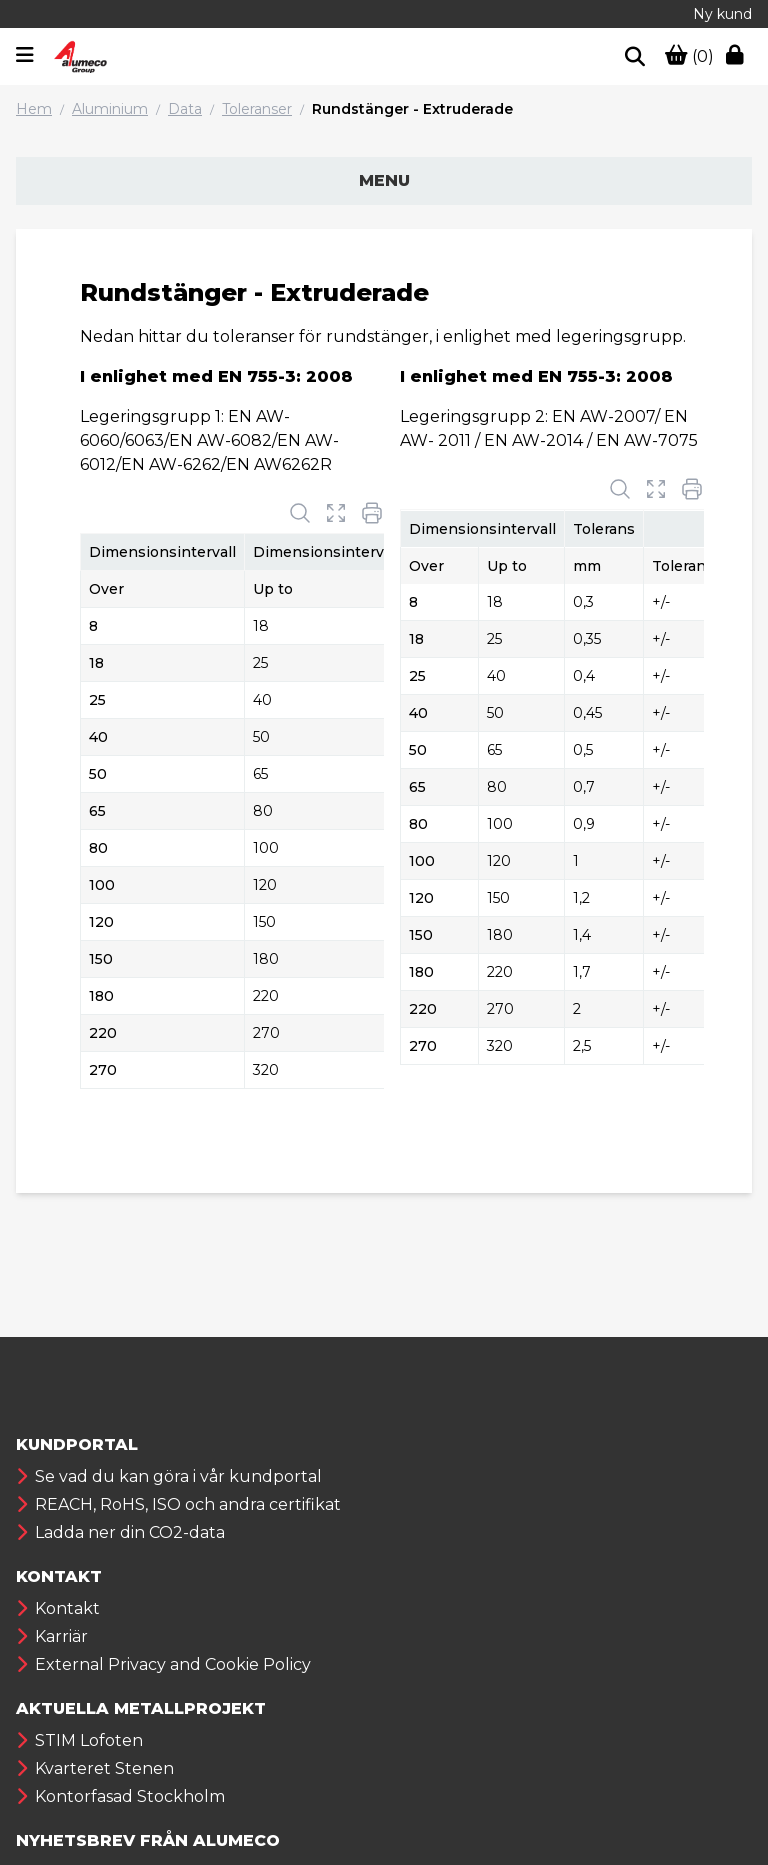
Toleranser (257, 109)
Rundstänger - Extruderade (412, 109)
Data (185, 109)
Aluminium (110, 109)
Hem (34, 109)
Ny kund (722, 14)
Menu (384, 180)
